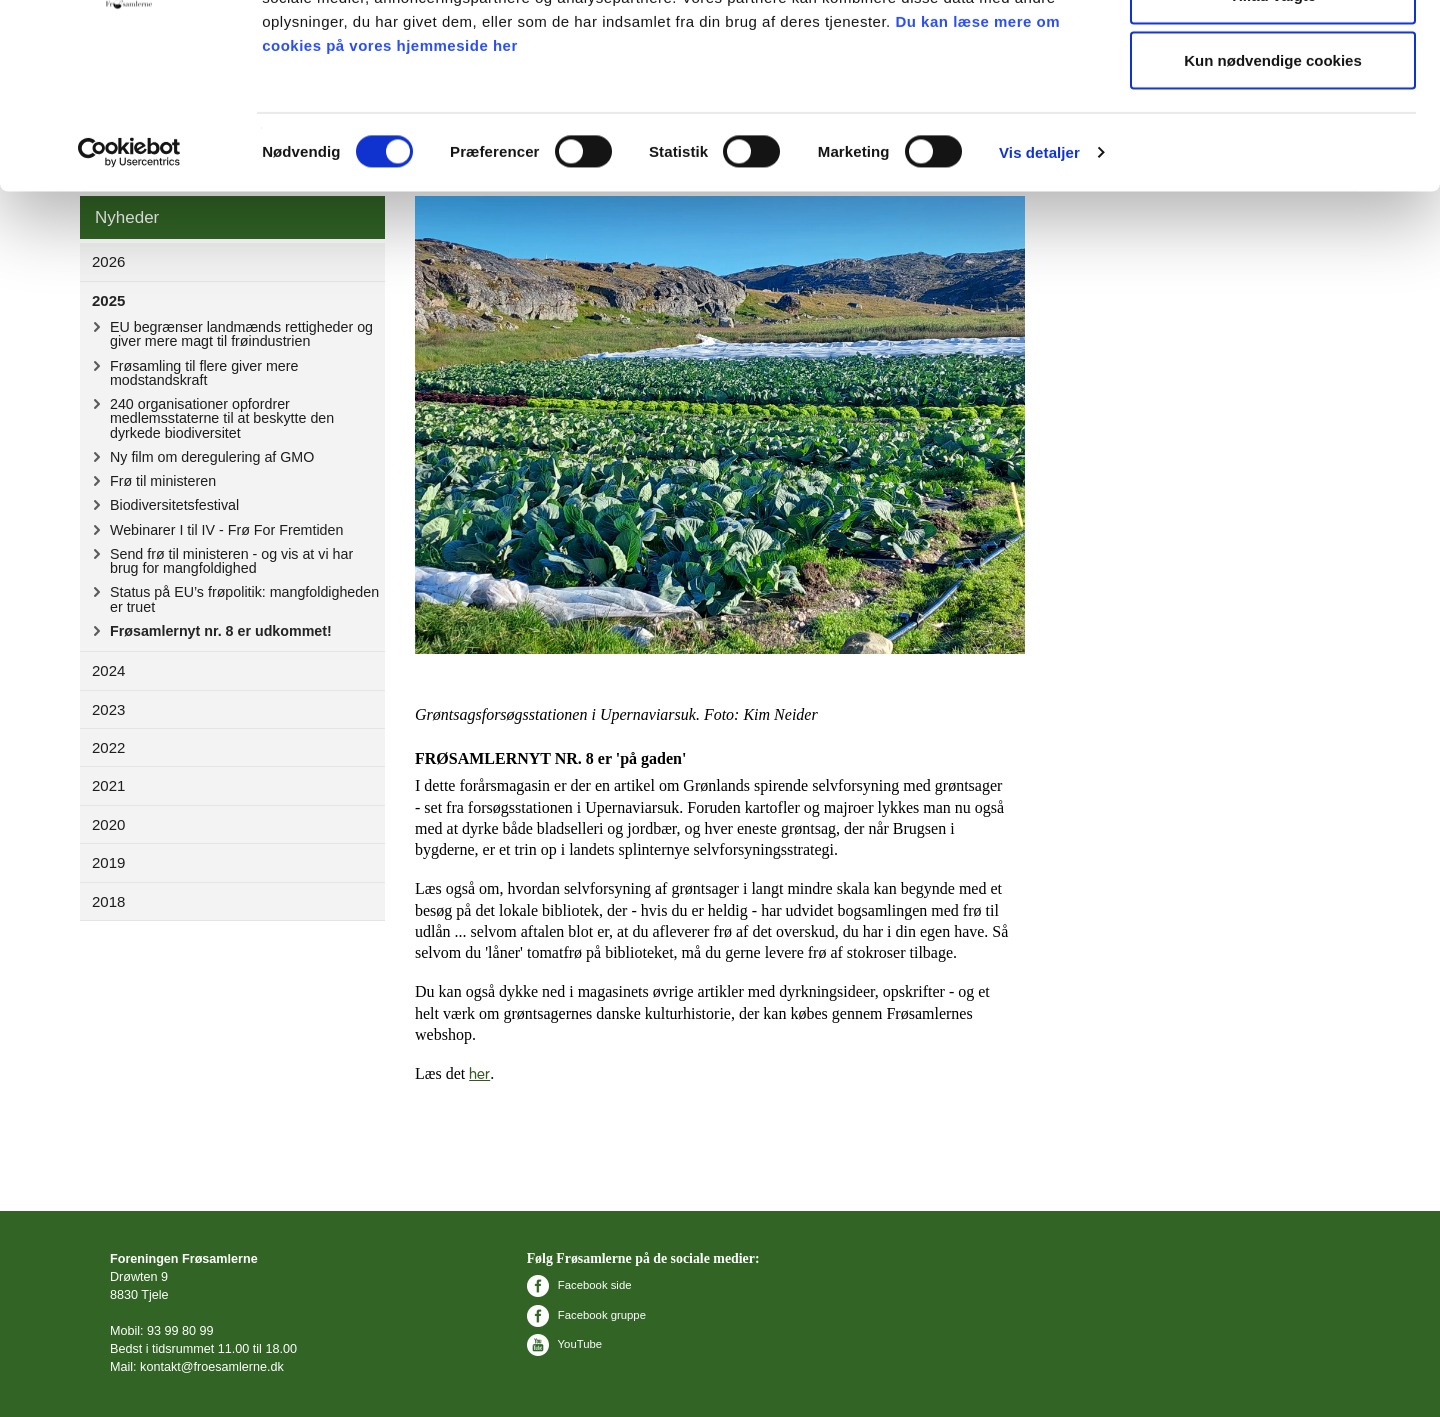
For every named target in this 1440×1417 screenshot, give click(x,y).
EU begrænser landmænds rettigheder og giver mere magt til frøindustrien (241, 334)
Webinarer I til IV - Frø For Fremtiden (226, 530)
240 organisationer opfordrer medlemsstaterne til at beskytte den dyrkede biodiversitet (222, 418)
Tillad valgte (1273, 118)
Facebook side (579, 1285)
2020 (108, 824)
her (479, 1074)
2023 (108, 709)
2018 (108, 901)
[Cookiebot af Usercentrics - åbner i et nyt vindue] (129, 276)
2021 (108, 785)
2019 (108, 862)
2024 (108, 670)
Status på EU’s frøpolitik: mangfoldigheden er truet (244, 599)
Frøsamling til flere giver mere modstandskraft (204, 373)
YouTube (564, 1344)
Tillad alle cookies (1273, 52)
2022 (108, 747)
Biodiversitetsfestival (174, 505)
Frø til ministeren (163, 481)
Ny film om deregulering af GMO (212, 457)
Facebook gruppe (586, 1315)
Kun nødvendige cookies (1273, 183)
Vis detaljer (1039, 275)
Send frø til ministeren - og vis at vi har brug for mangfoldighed (231, 561)
